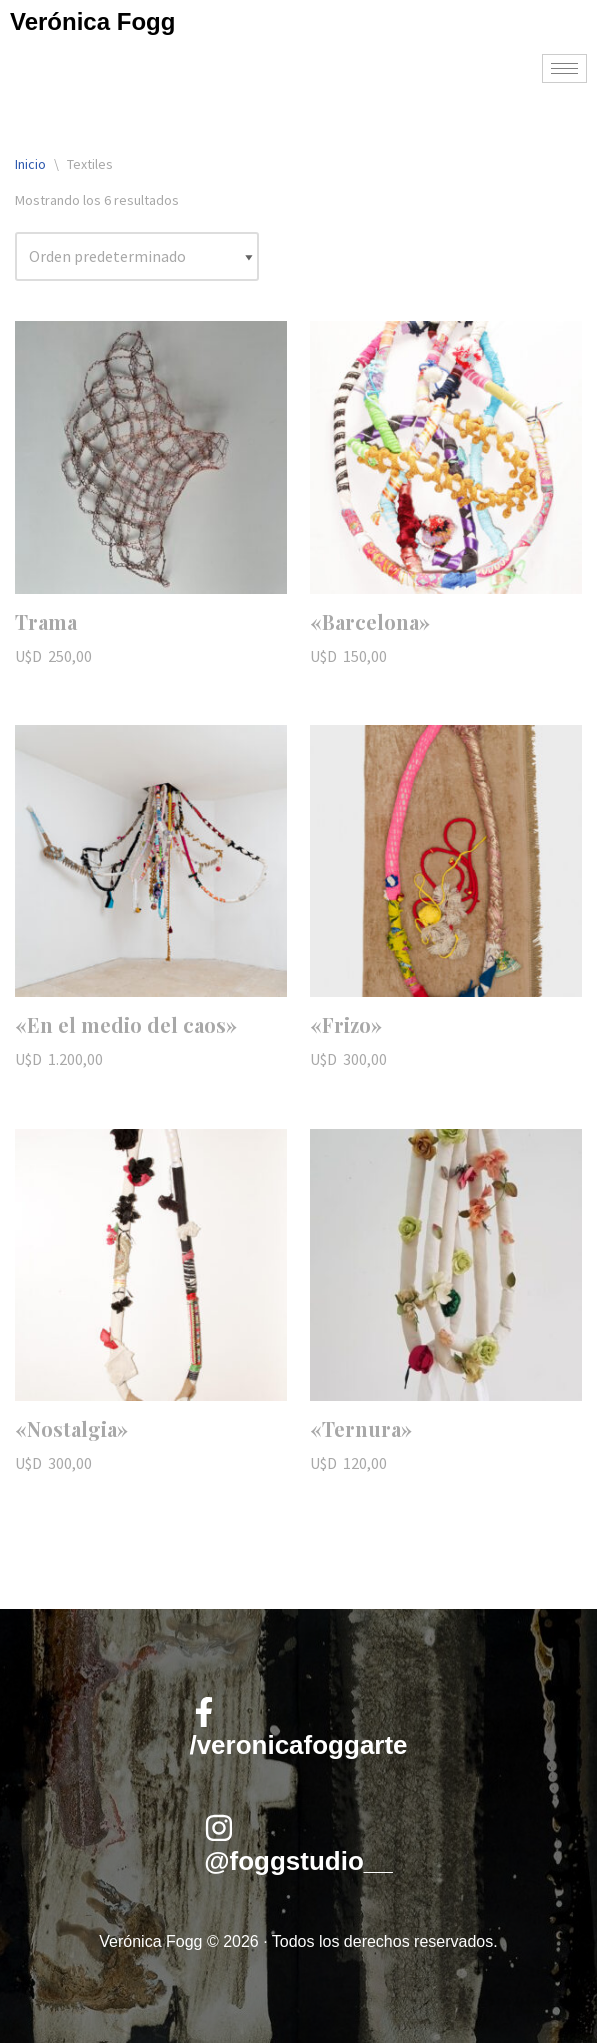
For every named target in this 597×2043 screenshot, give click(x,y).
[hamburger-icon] (564, 68)
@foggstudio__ (298, 1861)
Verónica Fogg (92, 21)
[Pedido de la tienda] (137, 257)
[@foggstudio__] (219, 1828)
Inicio (30, 164)
